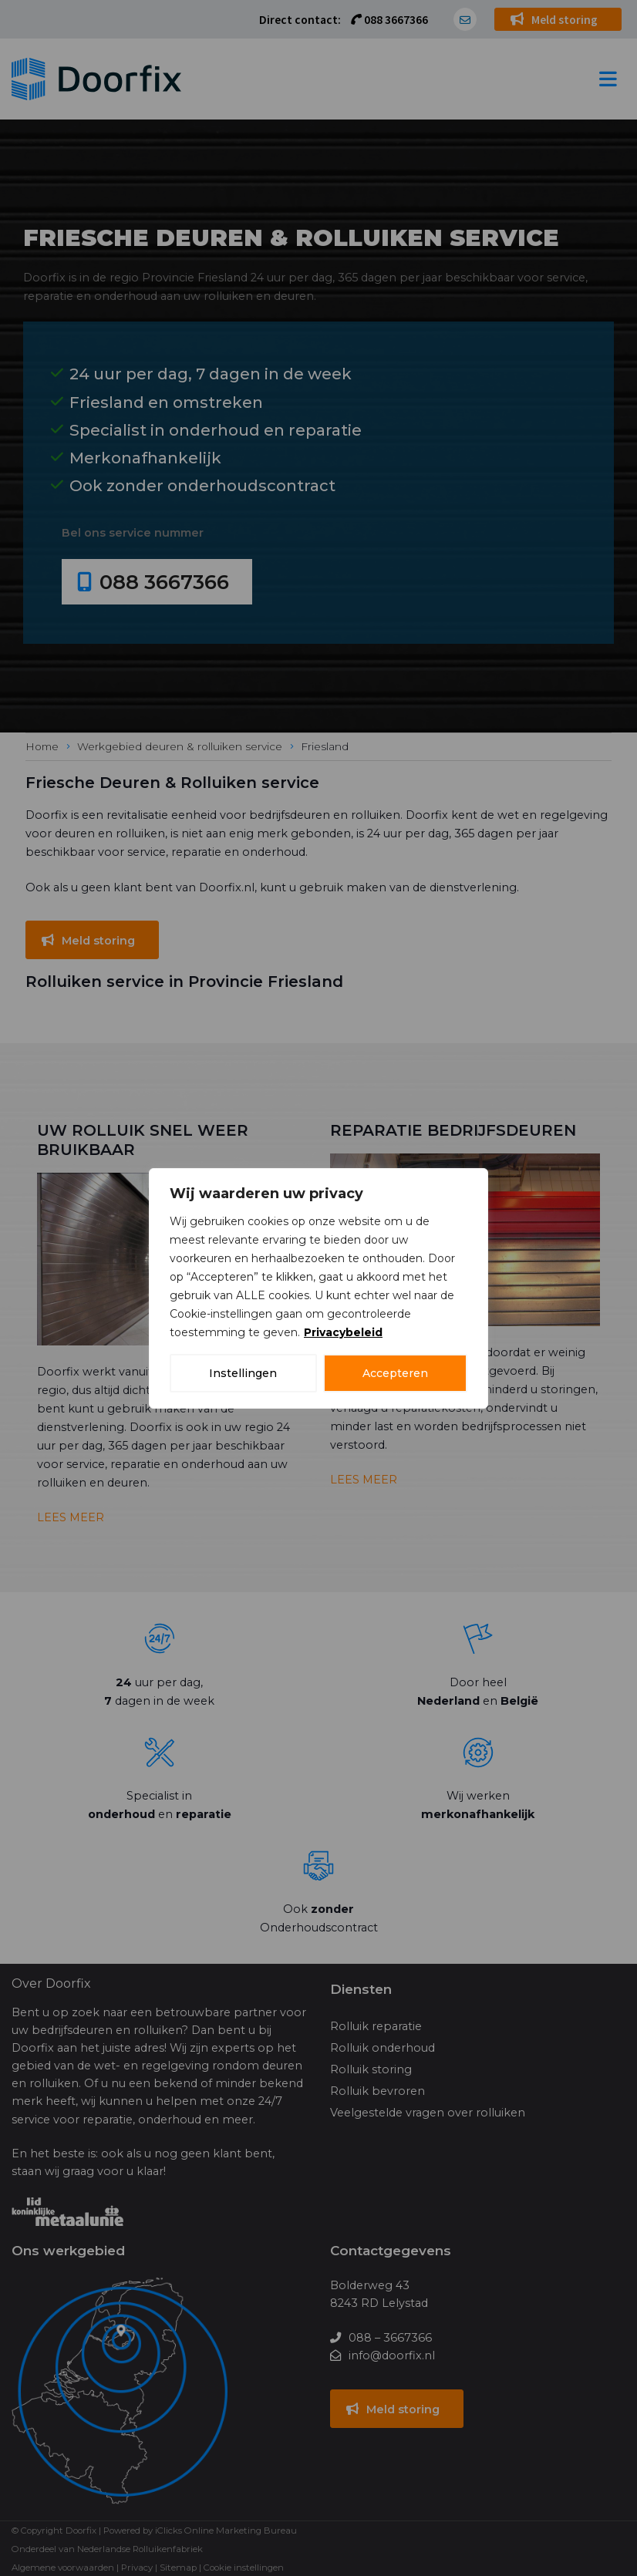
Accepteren (395, 1373)
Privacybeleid (343, 1332)
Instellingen (243, 1373)
